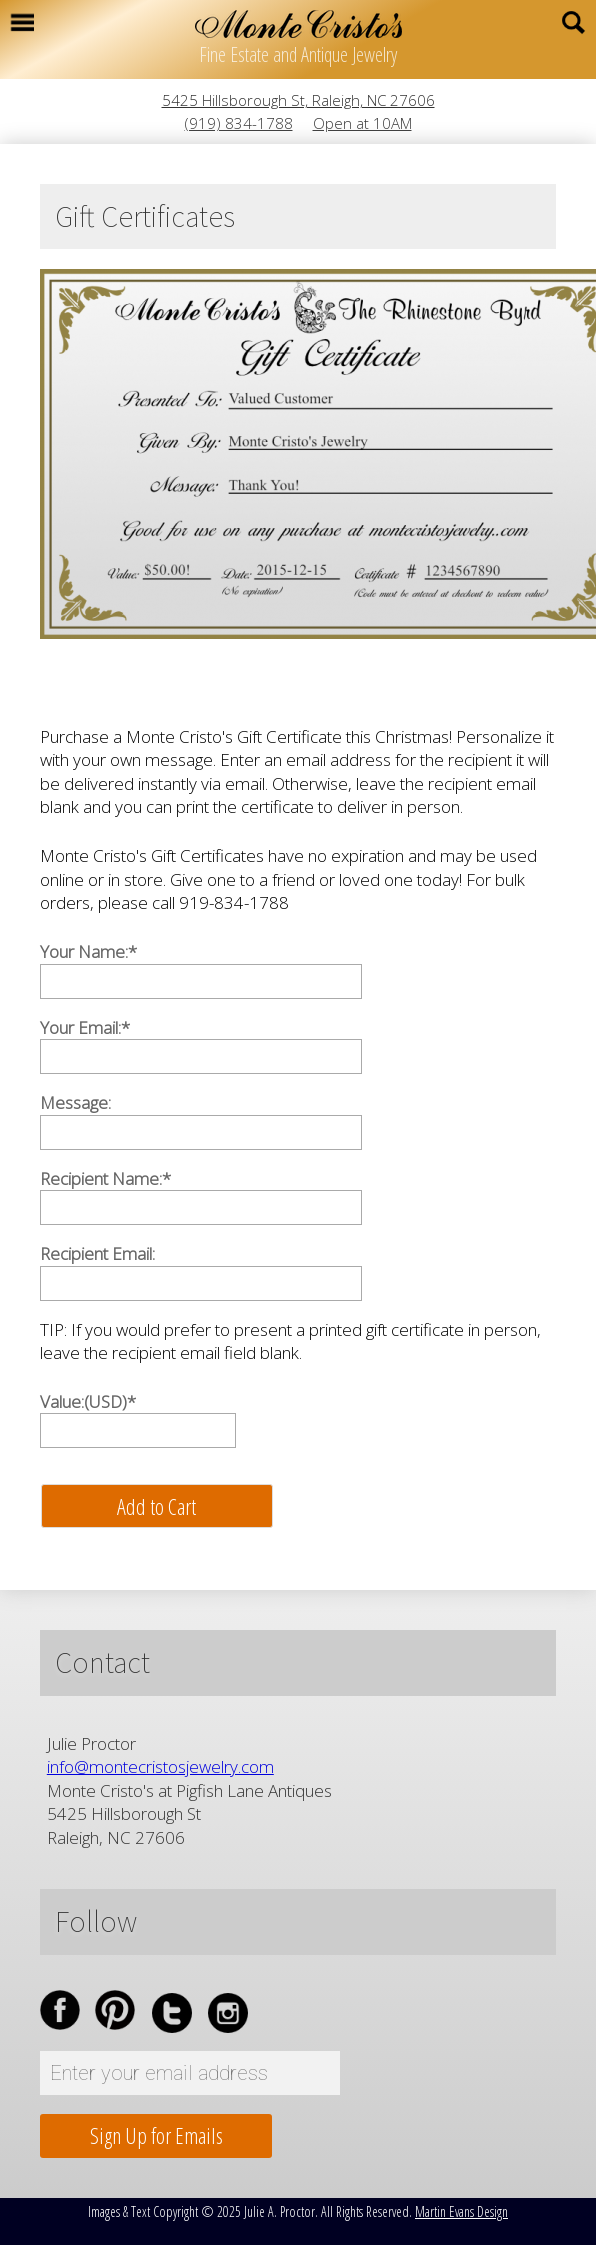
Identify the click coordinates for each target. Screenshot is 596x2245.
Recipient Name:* (105, 1178)
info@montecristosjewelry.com (160, 1766)
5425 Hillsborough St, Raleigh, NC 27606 (298, 100)
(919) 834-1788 (239, 123)
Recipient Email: (97, 1253)
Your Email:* (85, 1027)
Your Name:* (88, 951)
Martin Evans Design (461, 2211)
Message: (75, 1102)
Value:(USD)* (88, 1401)
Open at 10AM (362, 123)
